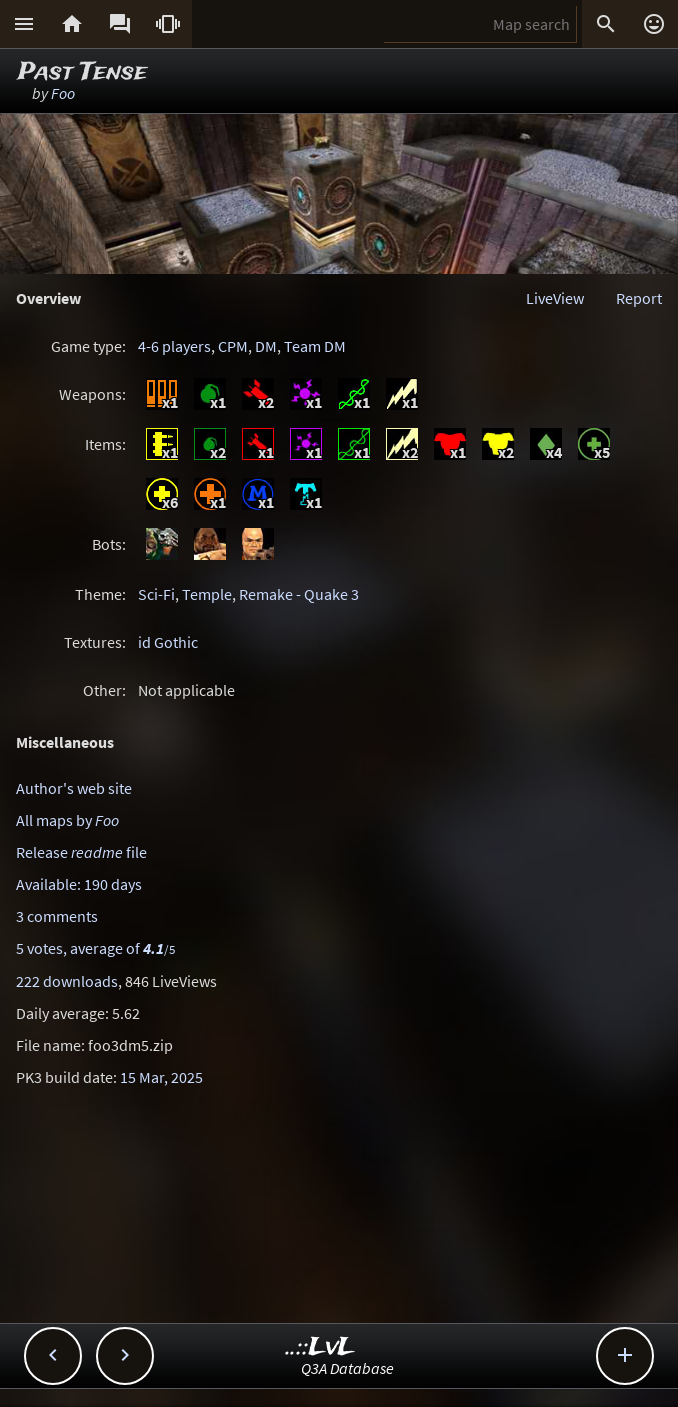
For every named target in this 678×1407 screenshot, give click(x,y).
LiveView (555, 298)
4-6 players (174, 346)
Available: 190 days (79, 884)
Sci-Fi (156, 594)
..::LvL (320, 1347)
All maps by (67, 820)
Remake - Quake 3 (299, 594)
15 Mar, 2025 (161, 1077)
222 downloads (67, 981)
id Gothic (168, 642)
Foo (63, 93)
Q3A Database (347, 1368)
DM (266, 346)
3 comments (57, 916)
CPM (233, 346)
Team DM (315, 346)
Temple (207, 594)
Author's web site (74, 788)
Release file (81, 852)
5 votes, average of (95, 948)
